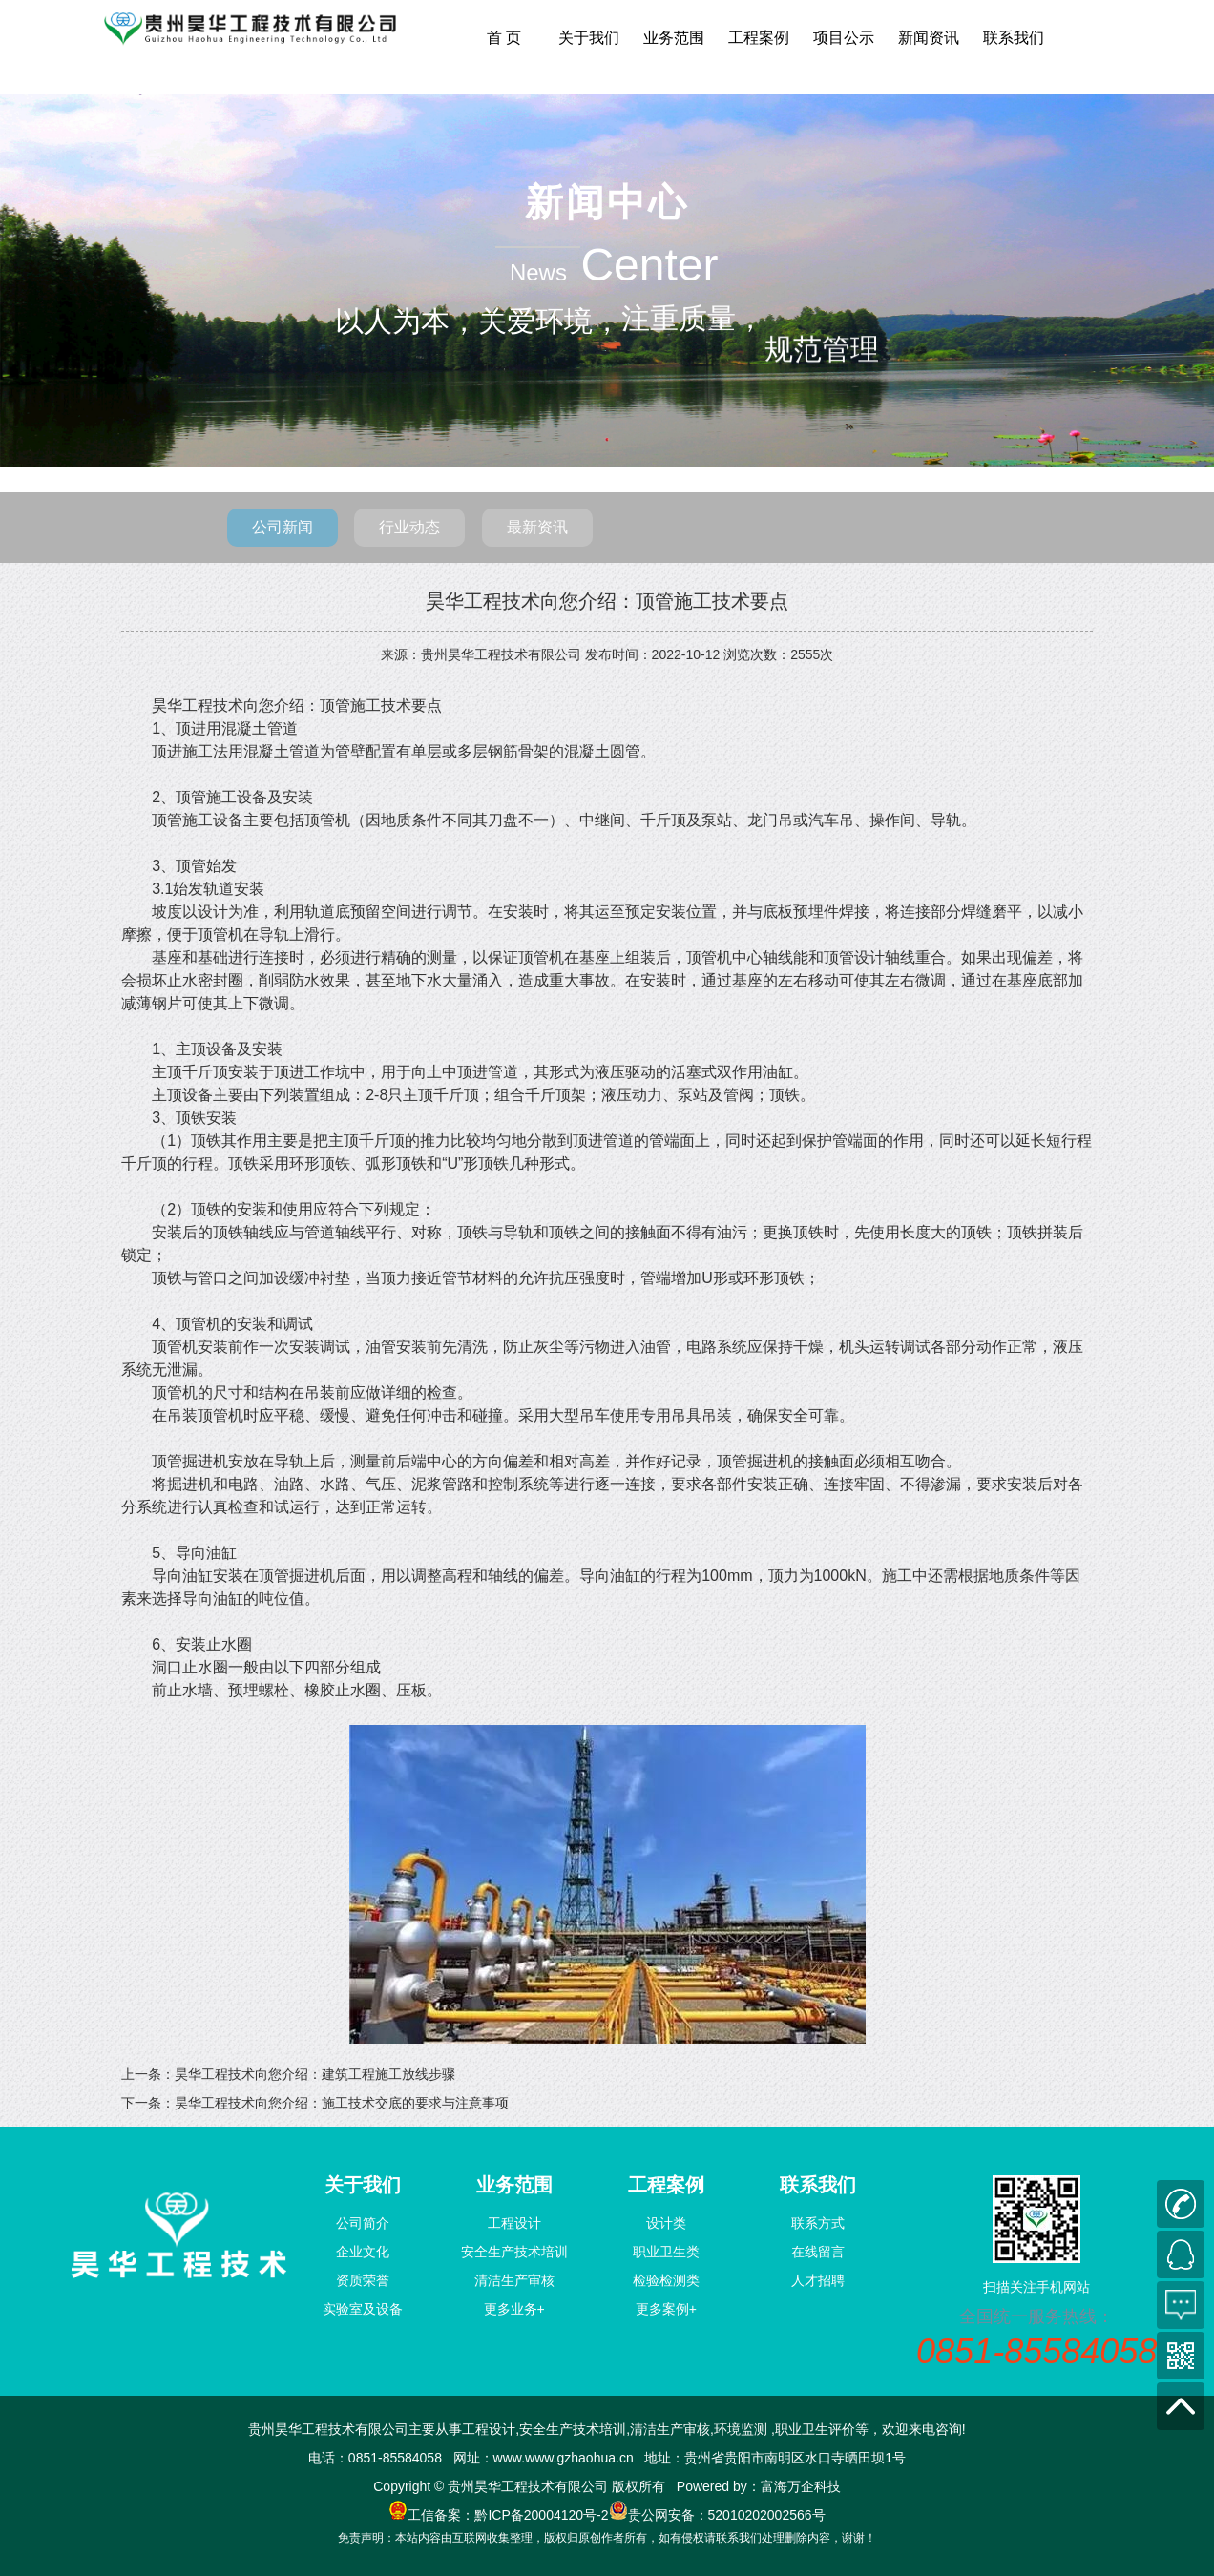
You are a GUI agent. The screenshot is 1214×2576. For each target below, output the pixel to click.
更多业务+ (514, 2308)
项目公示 (843, 38)
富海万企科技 (801, 2486)
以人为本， (406, 321)
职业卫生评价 (815, 2429)
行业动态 (409, 527)
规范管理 (821, 230)
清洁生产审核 (514, 2280)
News (538, 272)
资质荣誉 (362, 2280)
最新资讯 (537, 527)
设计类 (666, 2223)
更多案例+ (666, 2308)
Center (649, 264)
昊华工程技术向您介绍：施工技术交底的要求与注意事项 (342, 2102)
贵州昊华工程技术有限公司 (501, 654)
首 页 (504, 38)
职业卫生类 (666, 2251)
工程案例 (758, 38)
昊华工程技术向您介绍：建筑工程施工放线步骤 (315, 2074)
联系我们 (1013, 38)
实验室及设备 (363, 2308)
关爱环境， (549, 321)
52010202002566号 (767, 2515)
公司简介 (362, 2223)
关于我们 (588, 38)
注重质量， (692, 316)
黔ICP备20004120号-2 (541, 2515)
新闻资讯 (928, 38)
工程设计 (514, 2223)
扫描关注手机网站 (1036, 2287)
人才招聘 (818, 2280)
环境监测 (740, 2429)
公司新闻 (282, 527)
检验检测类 (666, 2280)
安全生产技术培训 (514, 2251)
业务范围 (673, 38)
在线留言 (818, 2251)
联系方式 (818, 2223)
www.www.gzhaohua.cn (563, 2457)
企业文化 (362, 2251)
